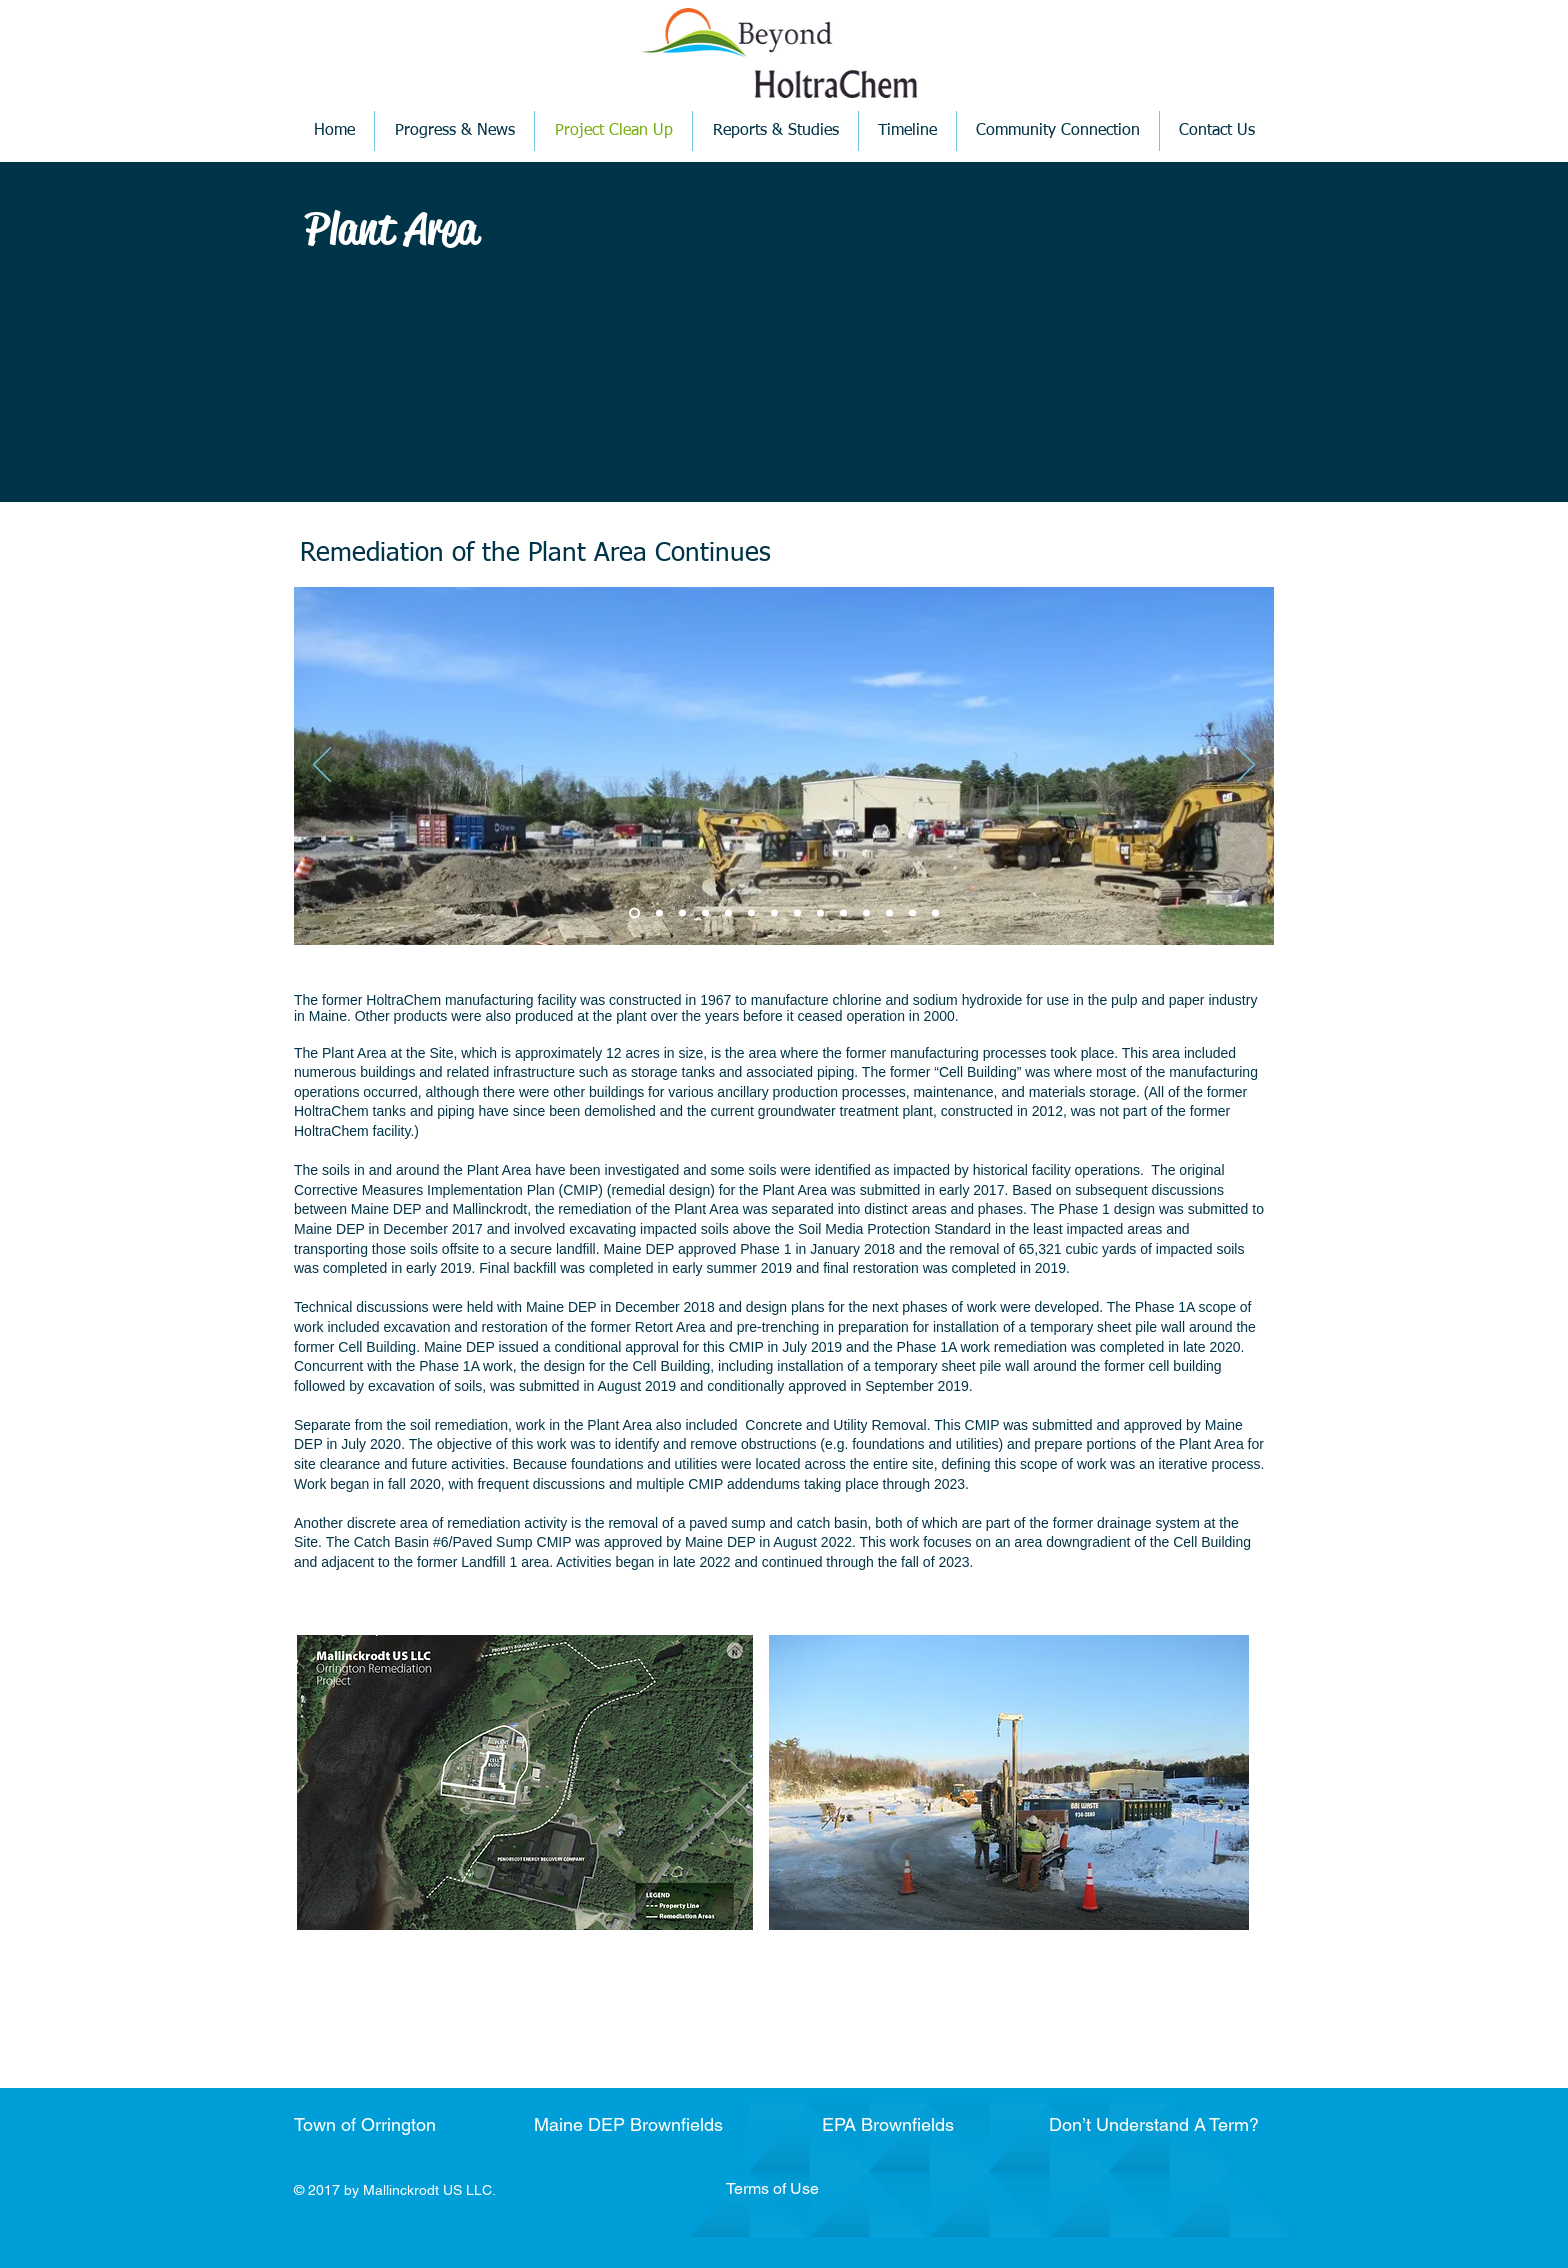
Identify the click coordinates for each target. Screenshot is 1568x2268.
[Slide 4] (705, 913)
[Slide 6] (774, 913)
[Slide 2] (659, 913)
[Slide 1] (634, 913)
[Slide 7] (820, 913)
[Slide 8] (889, 913)
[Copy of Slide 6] (797, 913)
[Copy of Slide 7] (843, 913)
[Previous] (322, 766)
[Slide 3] (682, 913)
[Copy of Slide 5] (751, 913)
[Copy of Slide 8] (866, 913)
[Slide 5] (728, 913)
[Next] (1246, 766)
